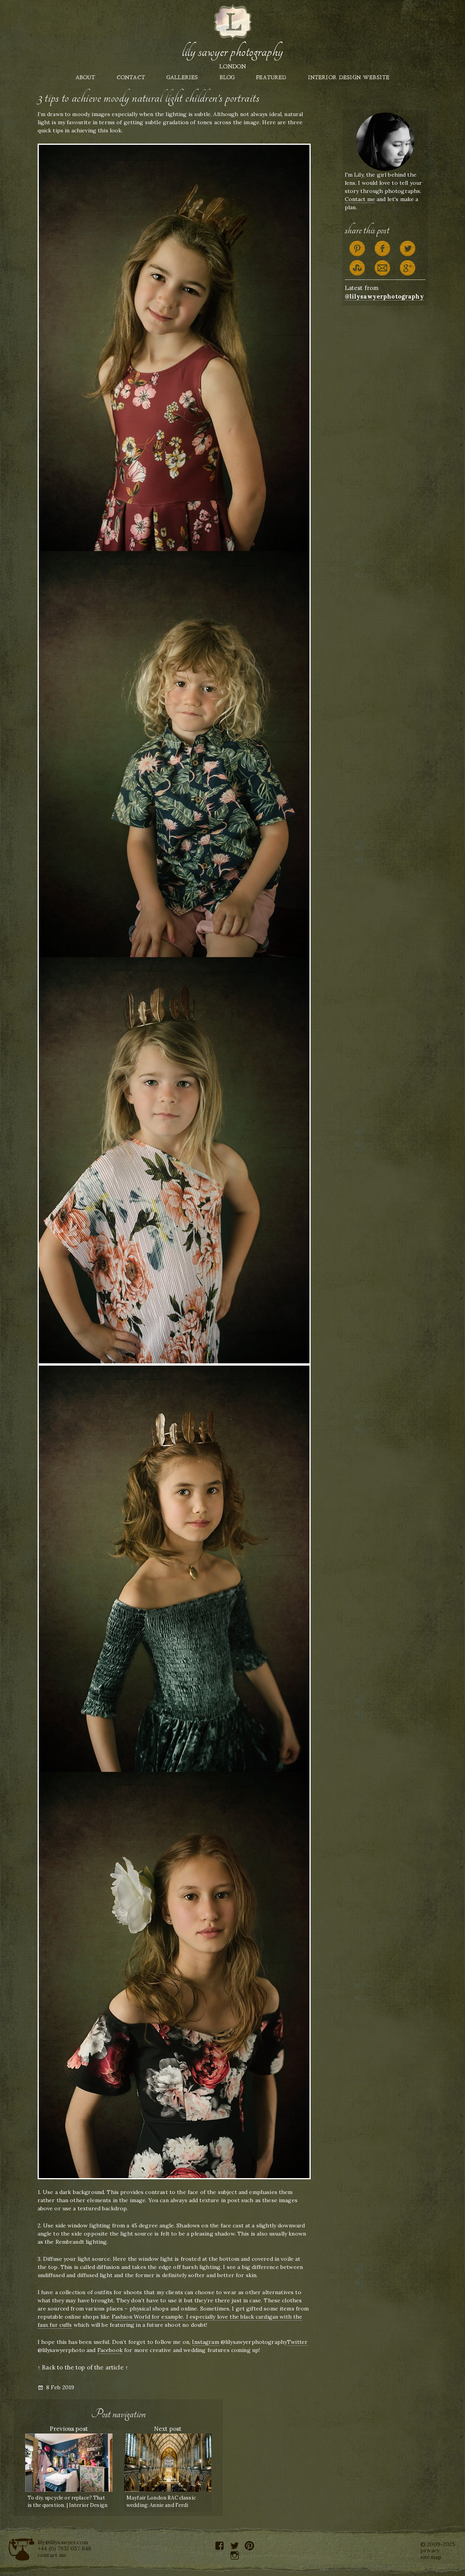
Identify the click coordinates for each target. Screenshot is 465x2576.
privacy (429, 2550)
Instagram (205, 2341)
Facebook (110, 2350)
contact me (52, 2555)
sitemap (430, 2556)
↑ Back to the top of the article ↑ (83, 2367)
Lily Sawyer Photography (232, 52)
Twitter (297, 2341)
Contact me (360, 199)
